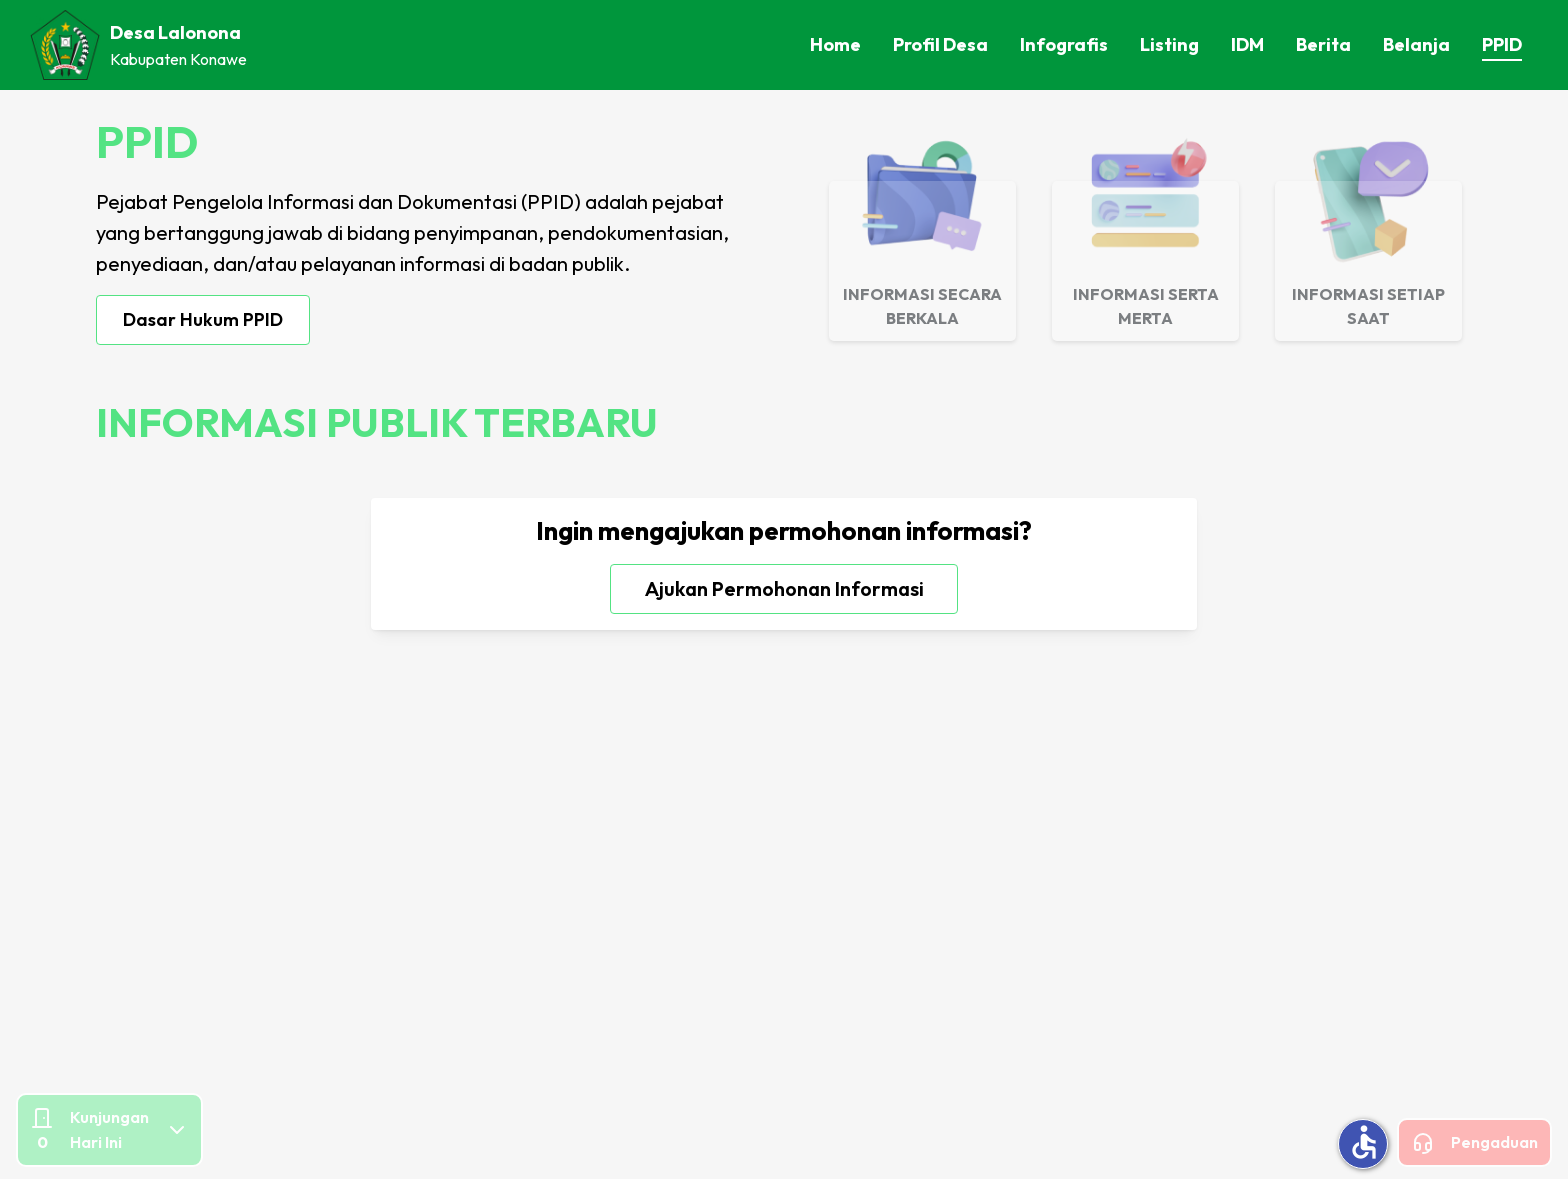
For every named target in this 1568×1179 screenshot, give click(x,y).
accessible (1364, 1142)
